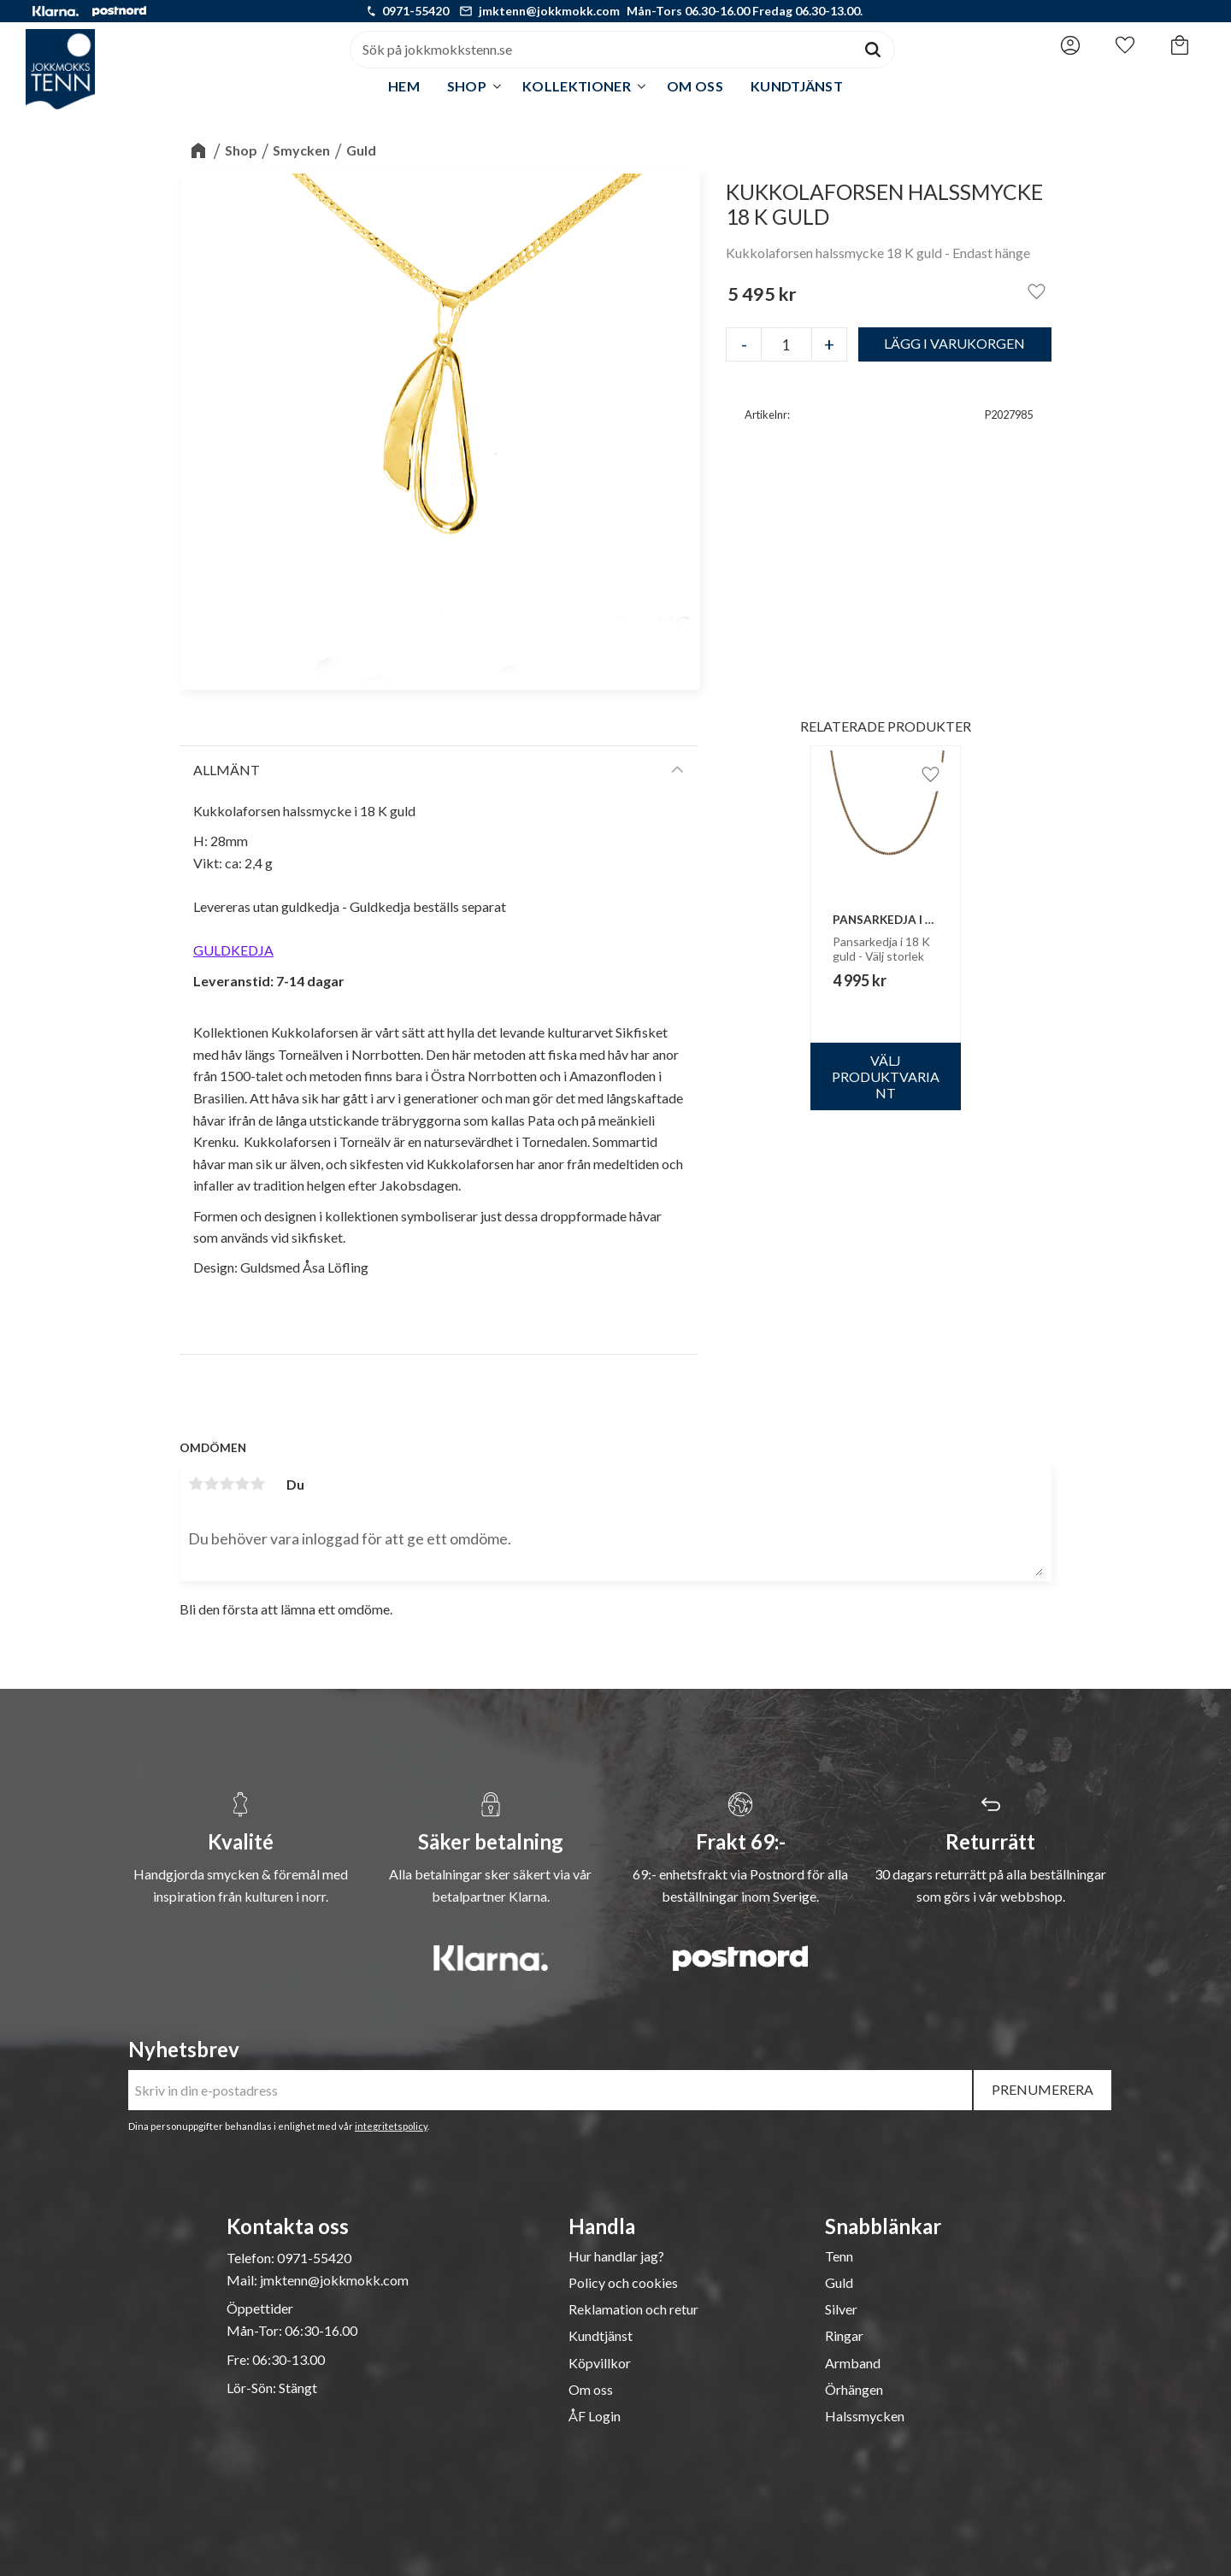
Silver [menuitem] (841, 2309)
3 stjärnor (226, 1483)
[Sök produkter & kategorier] (600, 50)
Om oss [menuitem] (695, 86)
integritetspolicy (391, 2126)
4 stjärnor (242, 1483)
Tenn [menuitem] (839, 2256)
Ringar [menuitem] (844, 2336)
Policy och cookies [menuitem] (623, 2283)
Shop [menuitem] (466, 86)
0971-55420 (415, 10)
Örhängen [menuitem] (854, 2389)
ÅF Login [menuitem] (594, 2416)
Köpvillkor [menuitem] (599, 2363)
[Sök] (872, 50)
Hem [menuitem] (404, 86)
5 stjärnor (257, 1483)
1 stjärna (195, 1483)
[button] (1125, 45)
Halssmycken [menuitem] (864, 2416)
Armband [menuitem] (853, 2363)
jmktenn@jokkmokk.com (549, 10)
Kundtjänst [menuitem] (797, 86)
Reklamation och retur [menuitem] (633, 2309)
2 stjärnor (211, 1483)
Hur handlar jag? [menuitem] (616, 2256)
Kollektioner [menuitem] (576, 86)
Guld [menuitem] (839, 2283)
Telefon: (252, 2258)
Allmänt (226, 770)
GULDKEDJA (233, 950)
